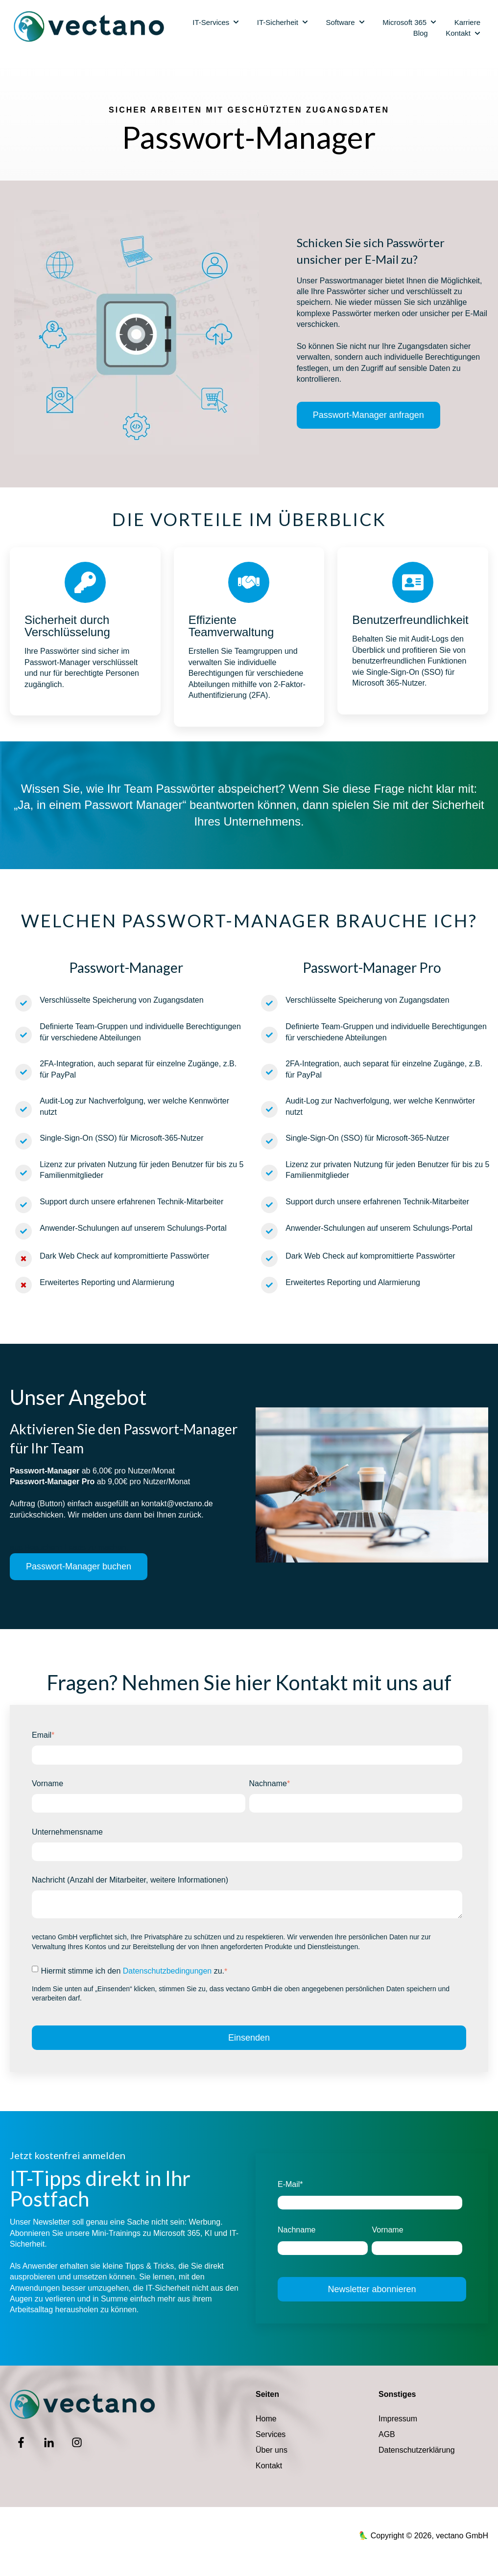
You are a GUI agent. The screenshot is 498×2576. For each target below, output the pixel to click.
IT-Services (210, 22)
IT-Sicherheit (277, 22)
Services (270, 2434)
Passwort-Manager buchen (78, 1566)
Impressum (398, 2419)
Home (266, 2419)
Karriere (467, 22)
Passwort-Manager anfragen (368, 415)
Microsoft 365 (404, 22)
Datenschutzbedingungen (167, 1971)
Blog (420, 33)
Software (340, 22)
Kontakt (458, 33)
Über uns (271, 2450)
